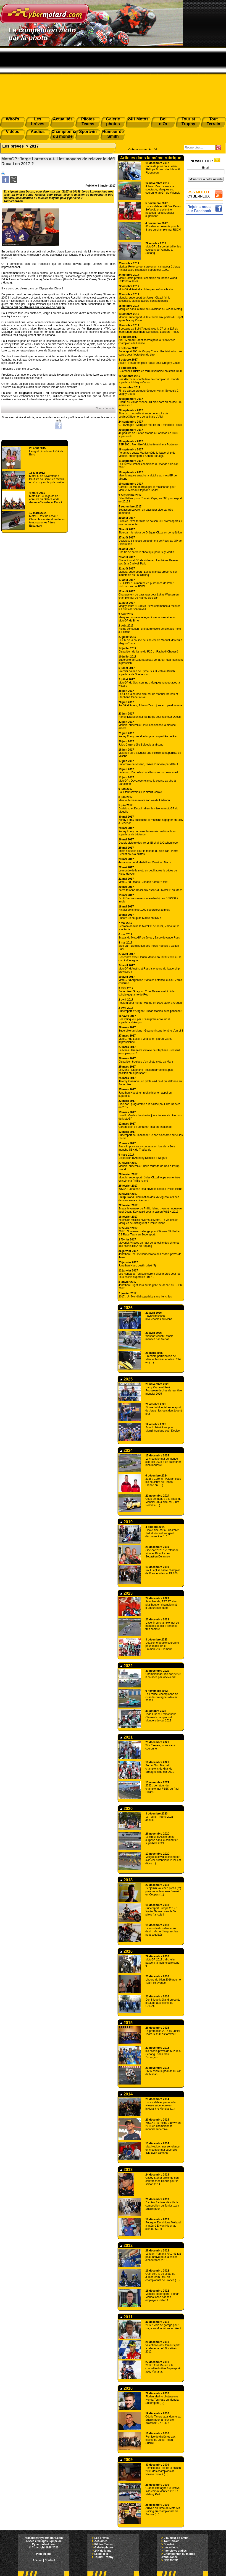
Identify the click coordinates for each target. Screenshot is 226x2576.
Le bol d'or (101, 2553)
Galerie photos (103, 2547)
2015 (126, 2022)
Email (205, 167)
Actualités (100, 2541)
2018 (126, 1880)
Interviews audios (175, 2550)
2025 (126, 1379)
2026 (126, 1307)
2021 (126, 1737)
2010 (126, 2388)
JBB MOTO (171, 2560)
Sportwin (169, 2544)
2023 (126, 1593)
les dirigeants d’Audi (28, 393)
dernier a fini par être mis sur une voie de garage (33, 307)
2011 (126, 2317)
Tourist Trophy (103, 2557)
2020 (126, 1808)
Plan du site (43, 2553)
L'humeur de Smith (176, 2538)
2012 (126, 2245)
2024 (126, 1450)
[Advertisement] (113, 80)
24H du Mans (102, 2550)
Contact (50, 2560)
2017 (34, 146)
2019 (126, 1522)
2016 (126, 1951)
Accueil (37, 2560)
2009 (126, 2459)
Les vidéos (171, 2547)
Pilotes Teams (103, 2544)
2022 (126, 1666)
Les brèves (13, 146)
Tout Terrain (171, 2541)
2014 (126, 2094)
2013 (126, 2169)
